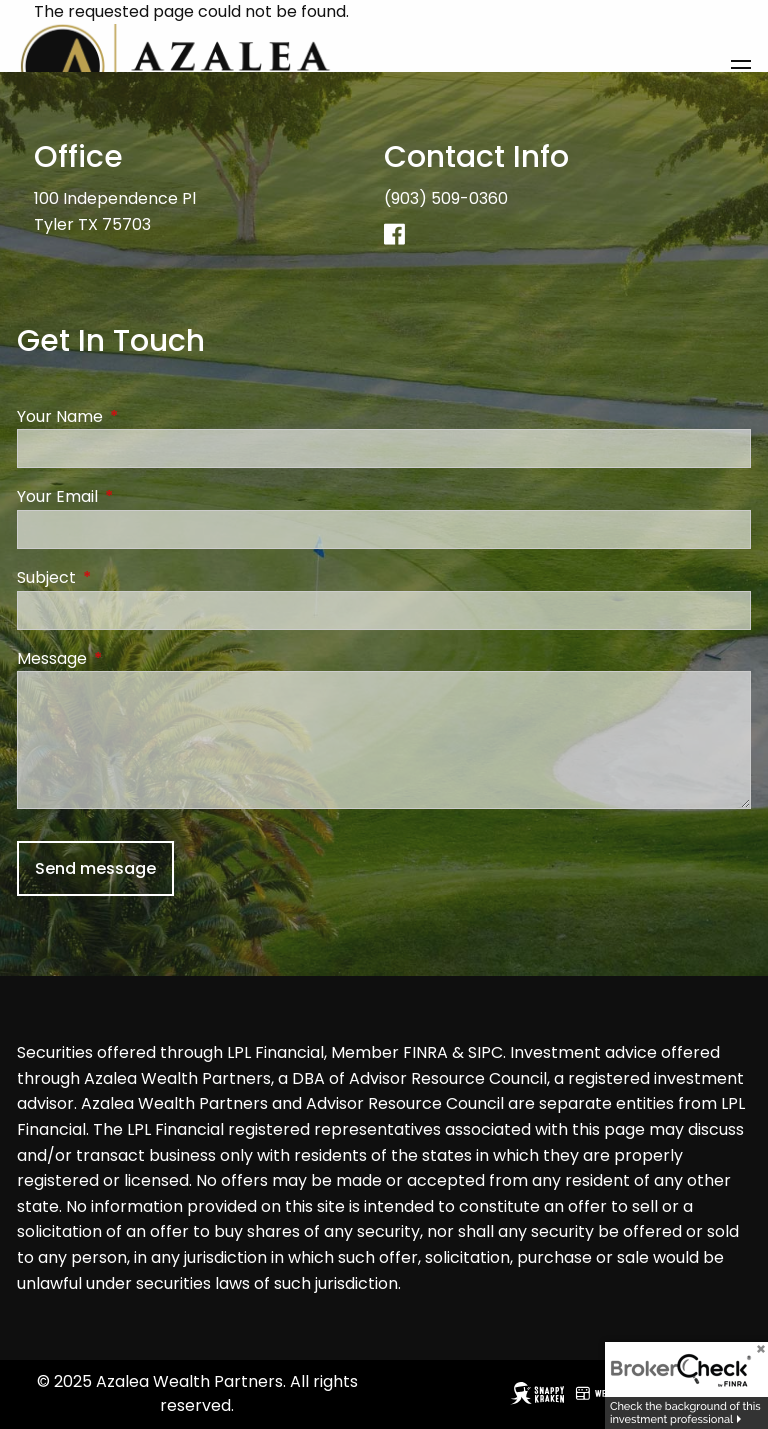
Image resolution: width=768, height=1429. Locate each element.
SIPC (485, 1053)
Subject (126, 577)
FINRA (425, 1053)
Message (132, 658)
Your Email (137, 497)
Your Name (140, 416)
